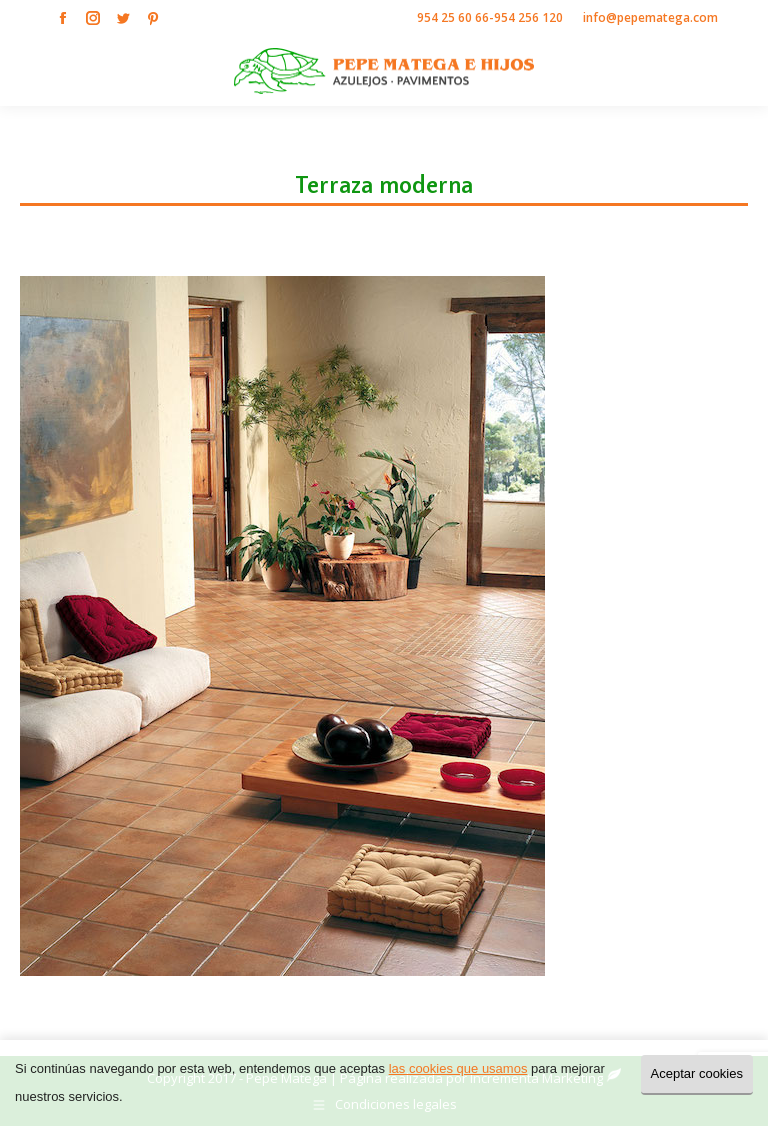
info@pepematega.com (650, 17)
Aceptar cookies (697, 1073)
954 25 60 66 (453, 17)
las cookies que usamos (458, 1068)
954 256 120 (528, 17)
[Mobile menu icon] (736, 71)
